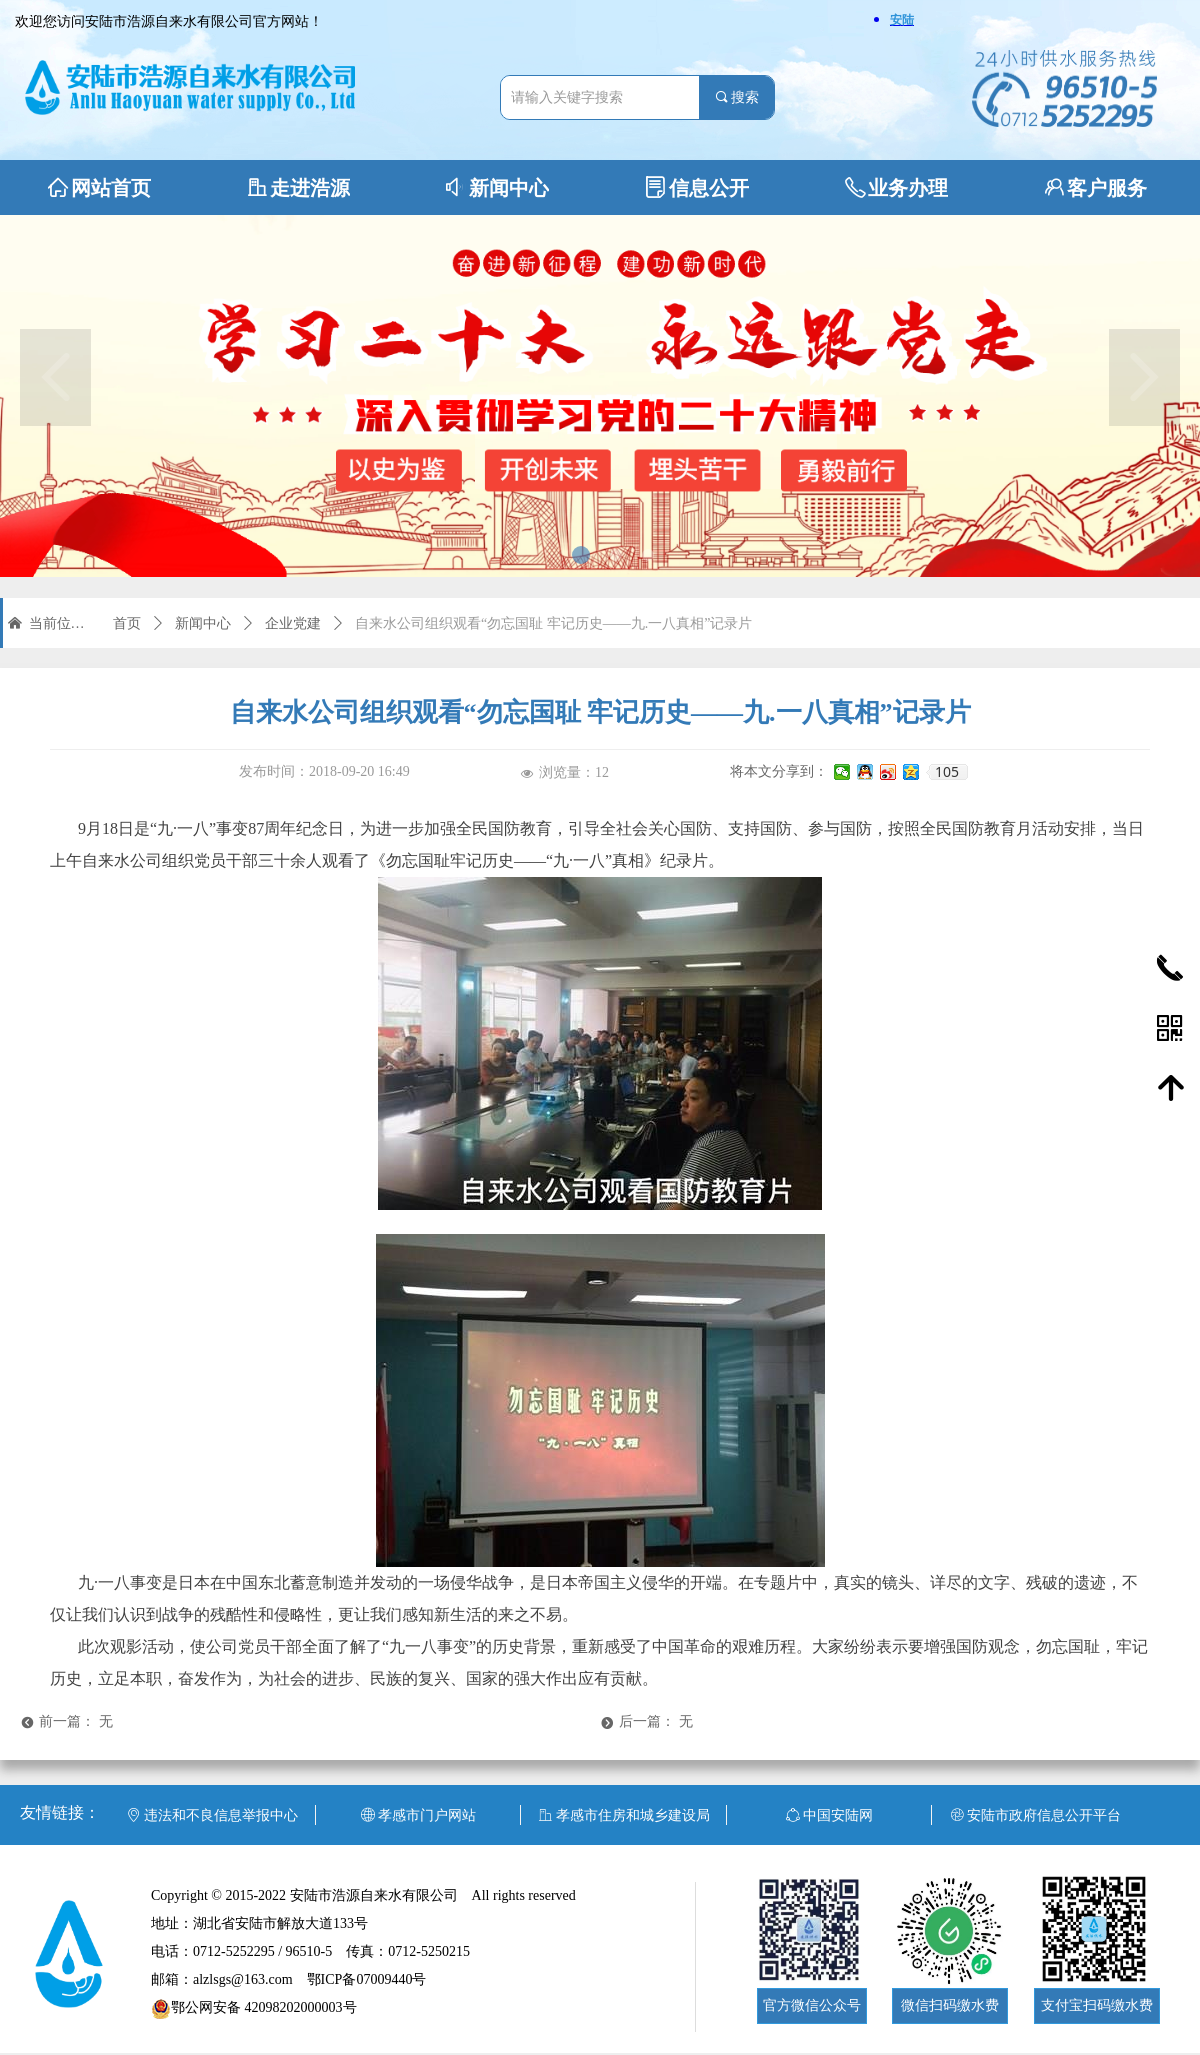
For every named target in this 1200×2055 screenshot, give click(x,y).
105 (947, 772)
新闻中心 (203, 623)
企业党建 (293, 623)
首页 (127, 623)
